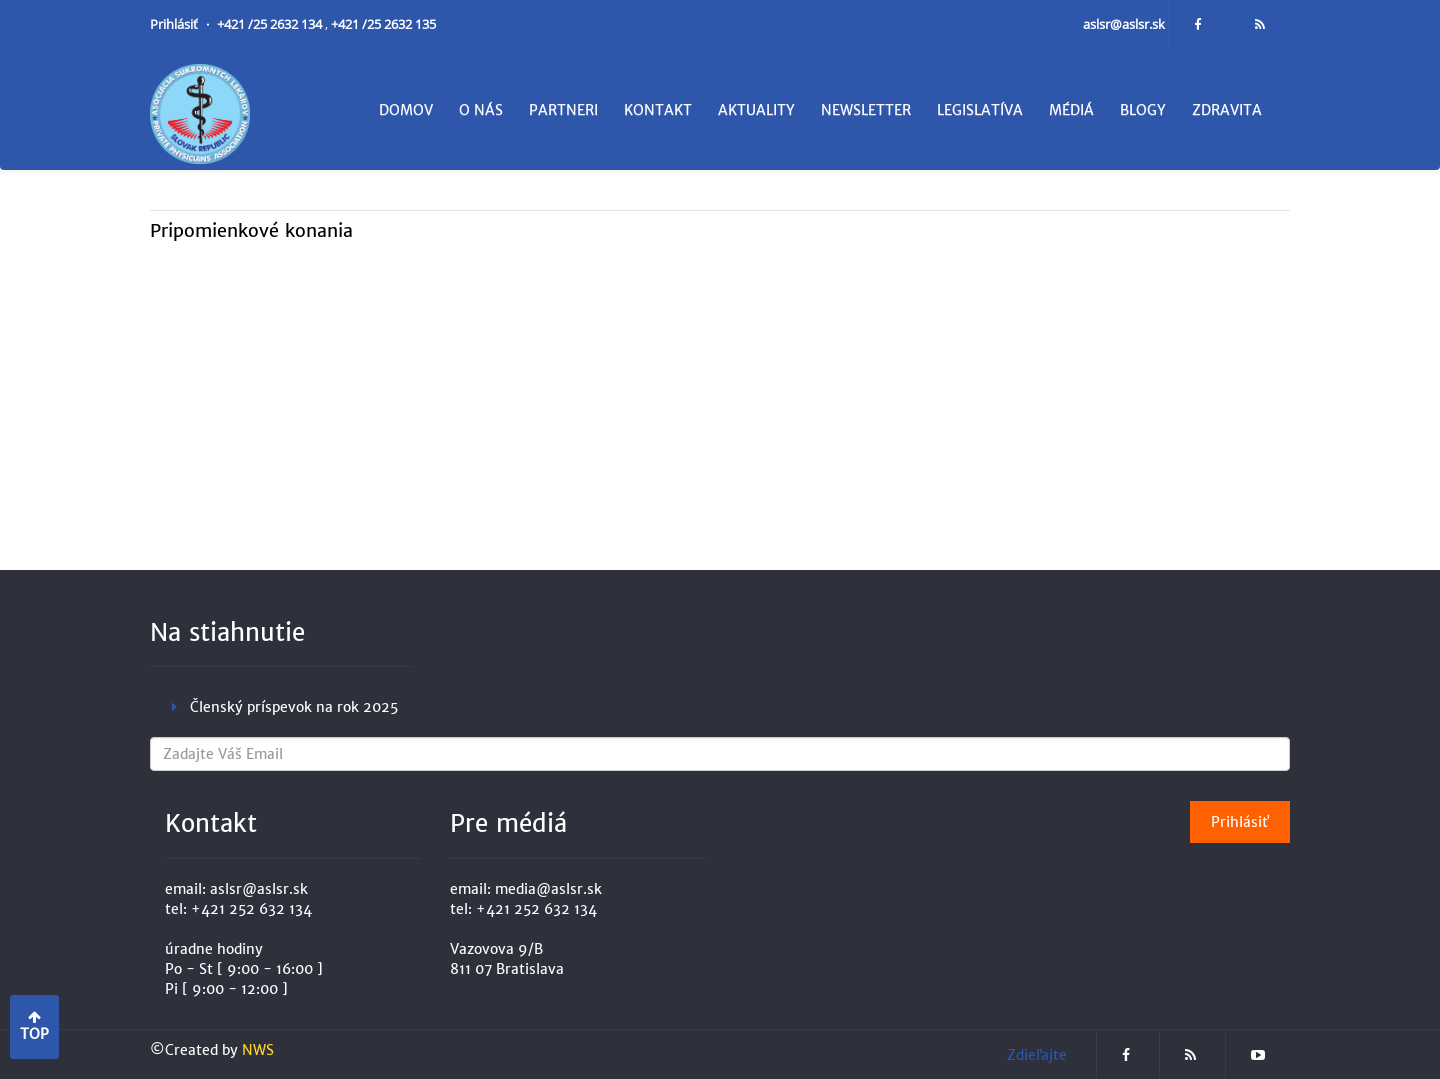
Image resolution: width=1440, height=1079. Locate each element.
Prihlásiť (175, 24)
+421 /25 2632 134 (271, 24)
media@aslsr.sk (548, 889)
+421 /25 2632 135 (383, 24)
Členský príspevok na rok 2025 (294, 707)
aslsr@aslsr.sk (1125, 24)
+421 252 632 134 (251, 909)
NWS (258, 1050)
